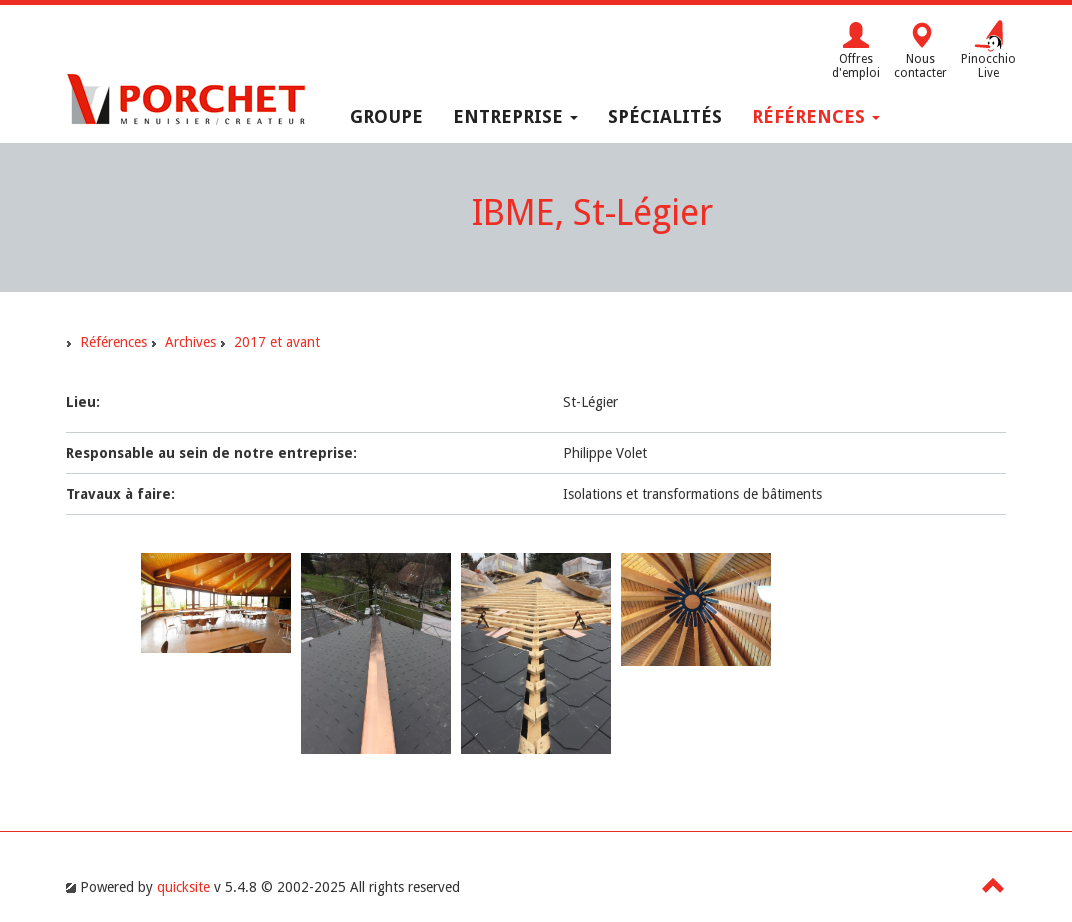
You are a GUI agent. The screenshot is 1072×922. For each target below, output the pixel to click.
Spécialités (665, 116)
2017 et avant (277, 342)
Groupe (386, 116)
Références (816, 116)
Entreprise (515, 116)
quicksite (183, 887)
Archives (190, 342)
